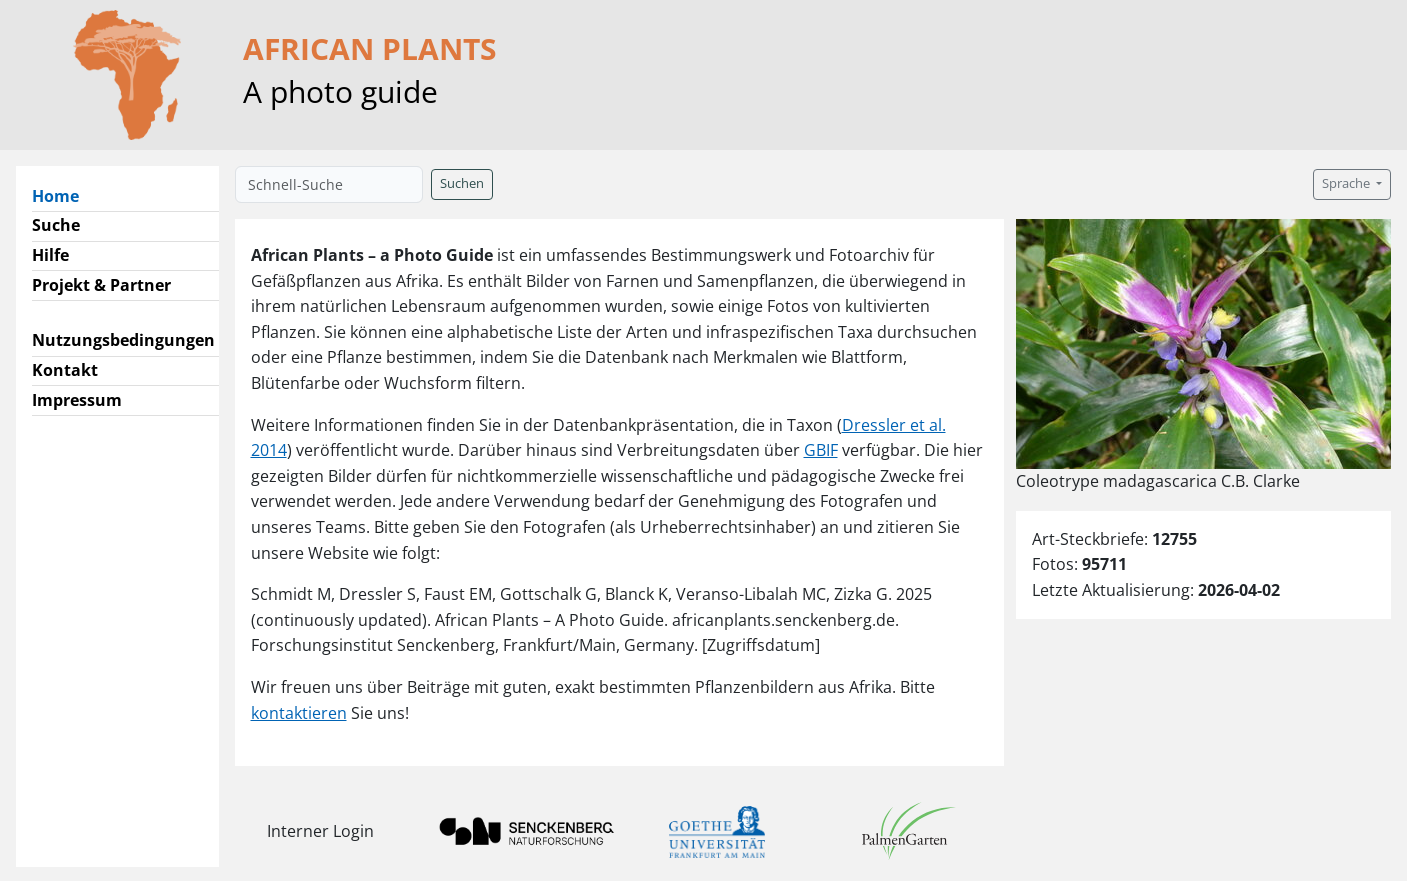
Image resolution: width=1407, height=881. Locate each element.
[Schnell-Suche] (329, 184)
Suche (56, 225)
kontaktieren (299, 713)
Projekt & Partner (101, 285)
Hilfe (50, 255)
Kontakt (65, 370)
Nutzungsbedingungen (123, 340)
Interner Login (320, 831)
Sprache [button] (1347, 183)
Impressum (77, 400)
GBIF (821, 450)
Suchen (462, 183)
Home (63, 195)
